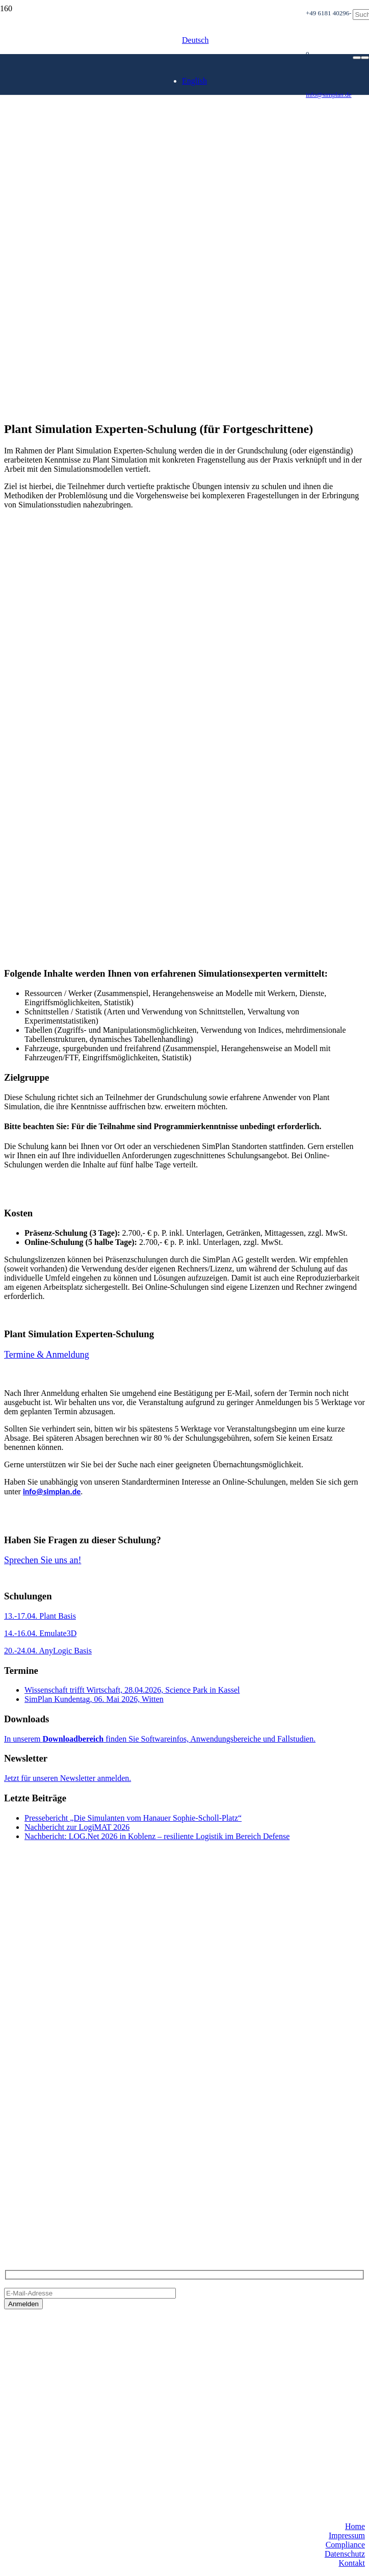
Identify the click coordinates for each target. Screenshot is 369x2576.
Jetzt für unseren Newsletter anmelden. (67, 1778)
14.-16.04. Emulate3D (40, 1633)
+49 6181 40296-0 (34, 2186)
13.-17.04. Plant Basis (40, 1616)
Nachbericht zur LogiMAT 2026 (76, 1827)
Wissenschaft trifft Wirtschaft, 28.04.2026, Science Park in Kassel (132, 1690)
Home (355, 2526)
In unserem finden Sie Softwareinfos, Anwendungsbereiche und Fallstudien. (159, 1739)
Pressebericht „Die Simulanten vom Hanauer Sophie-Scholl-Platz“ (133, 1818)
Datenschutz (345, 2553)
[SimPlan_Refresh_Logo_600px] (153, 154)
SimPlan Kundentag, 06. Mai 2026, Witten (94, 1699)
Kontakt (351, 2563)
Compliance (345, 2544)
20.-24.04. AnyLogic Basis (48, 1650)
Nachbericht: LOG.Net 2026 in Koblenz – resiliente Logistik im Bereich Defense (156, 1836)
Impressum (347, 2535)
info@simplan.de (52, 1491)
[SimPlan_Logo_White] (81, 98)
